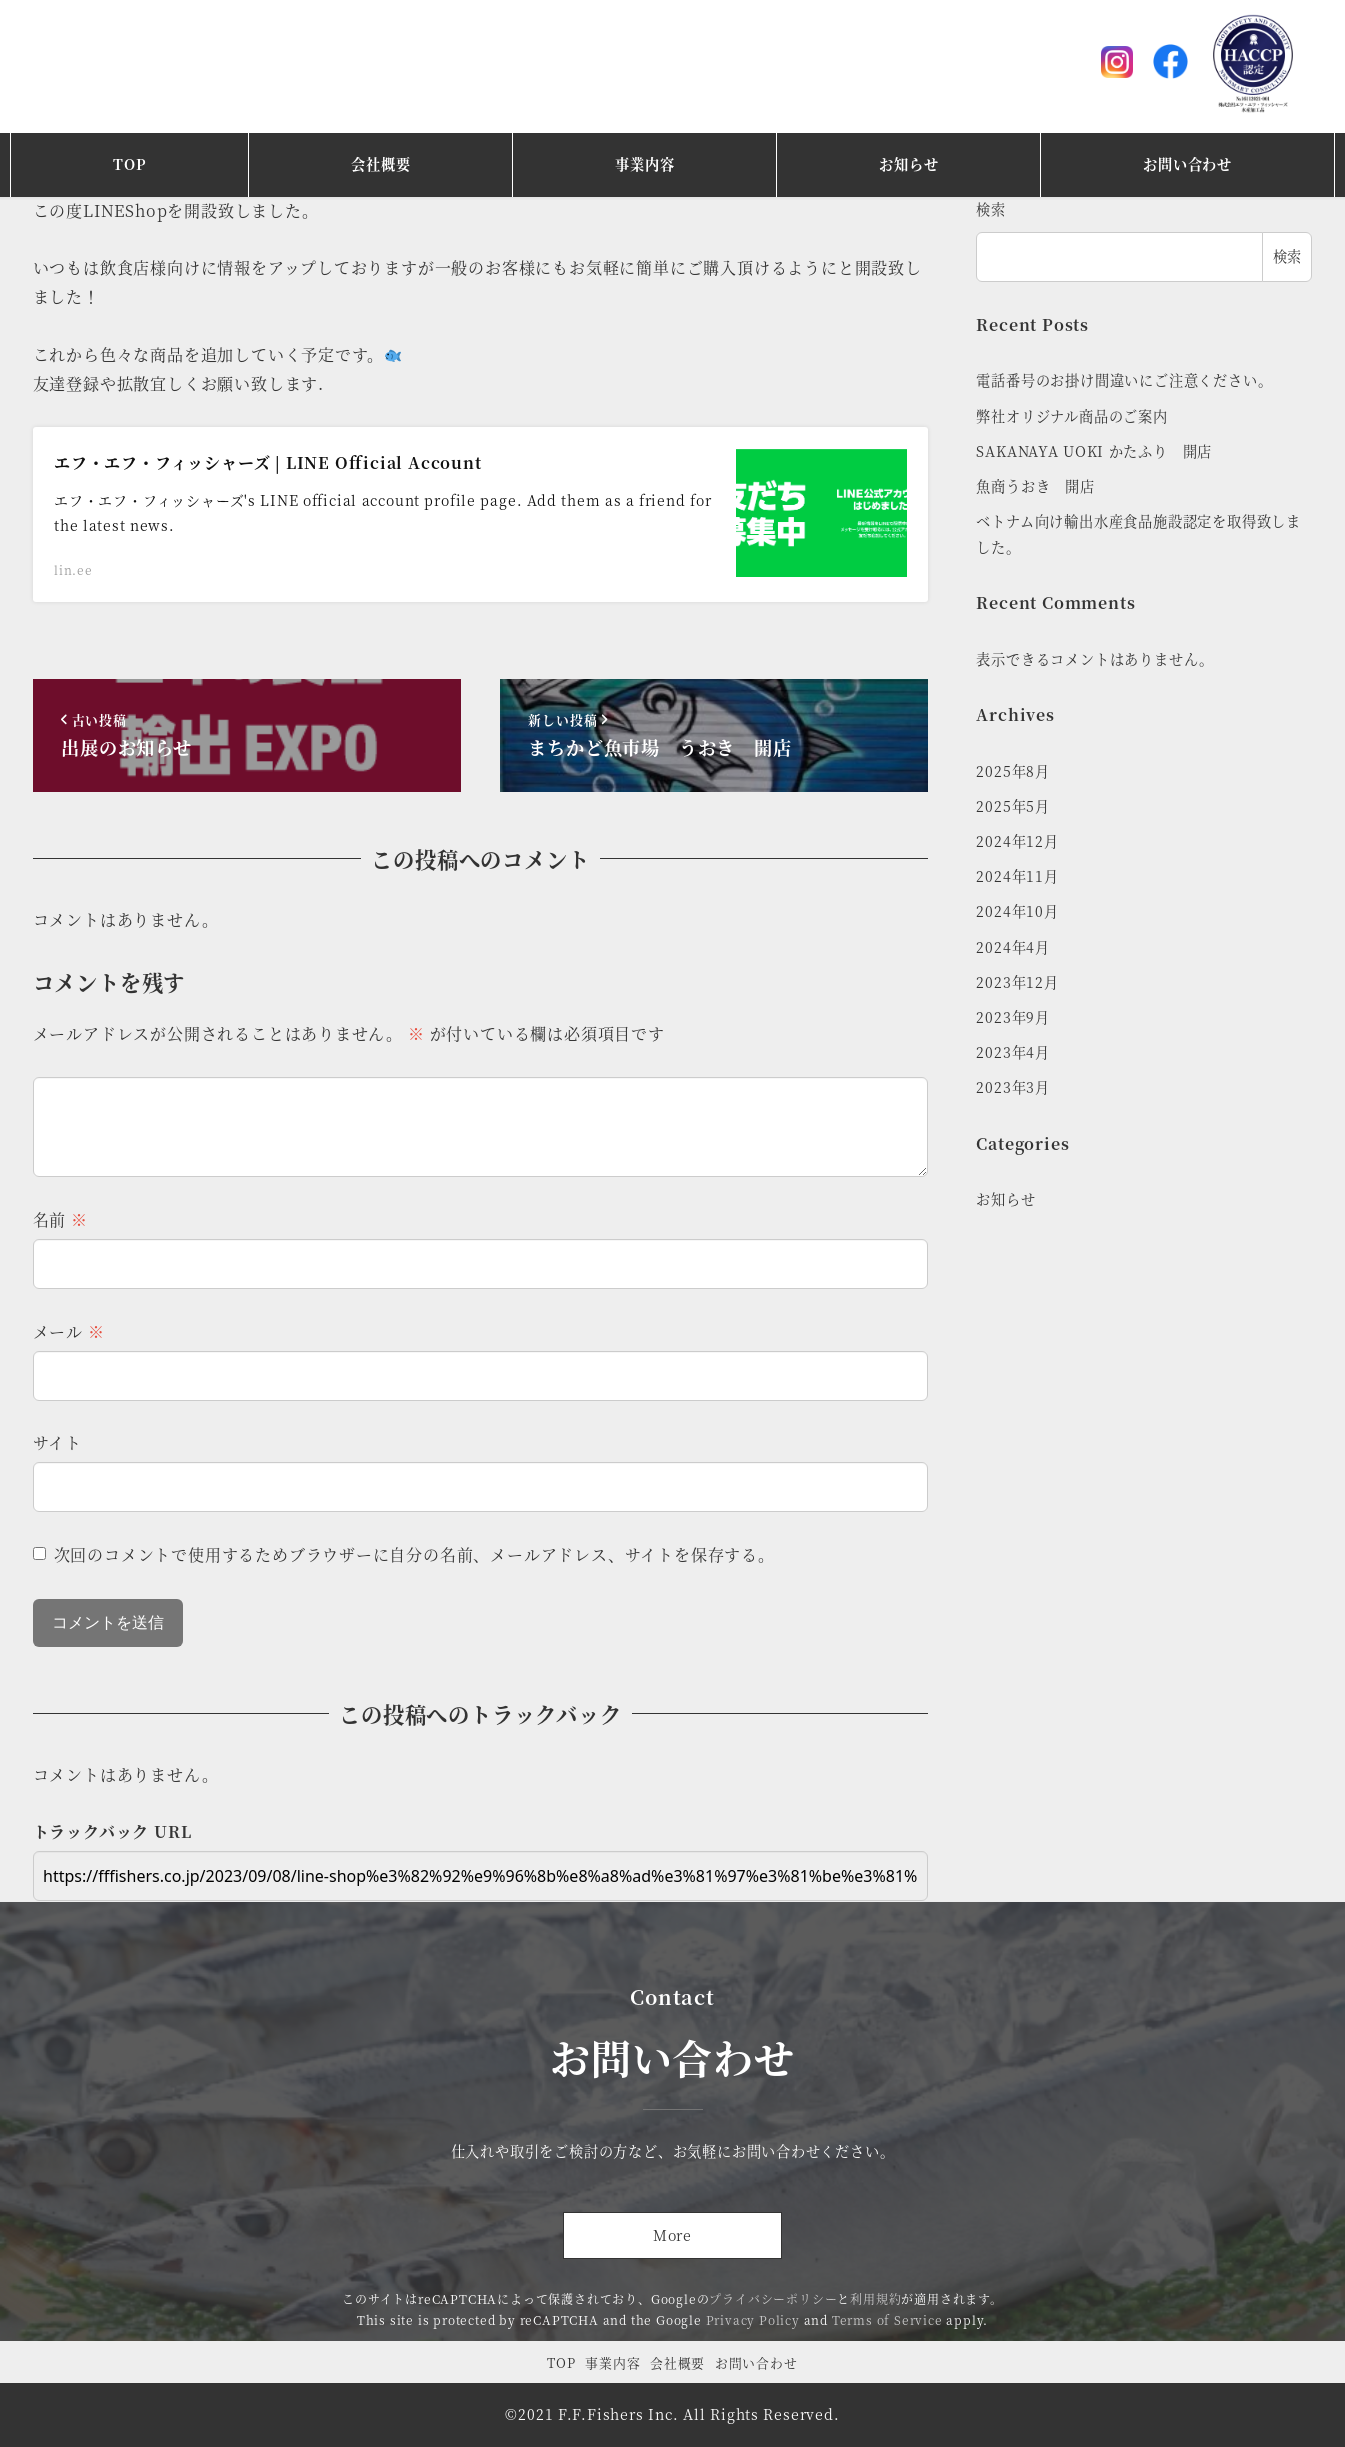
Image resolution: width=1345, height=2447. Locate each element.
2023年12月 (1017, 982)
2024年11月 (1017, 876)
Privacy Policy (753, 2319)
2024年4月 (1013, 947)
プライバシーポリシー (773, 2298)
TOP (561, 2362)
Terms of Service (887, 2319)
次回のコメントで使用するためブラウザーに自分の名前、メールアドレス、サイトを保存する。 (414, 1554)
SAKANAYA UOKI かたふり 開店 (1094, 451)
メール (69, 1331)
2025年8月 (1013, 771)
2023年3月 (1013, 1087)
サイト (57, 1442)
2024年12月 (1017, 841)
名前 (60, 1219)
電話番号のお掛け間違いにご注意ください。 (1124, 380)
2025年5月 (1013, 806)
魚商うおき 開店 (1035, 486)
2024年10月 (1017, 911)
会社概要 (677, 2362)
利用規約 (875, 2298)
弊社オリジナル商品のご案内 (1071, 416)
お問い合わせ (756, 2362)
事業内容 (612, 2362)
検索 (991, 209)
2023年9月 (1013, 1017)
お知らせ (1005, 1199)
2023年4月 (1013, 1052)
